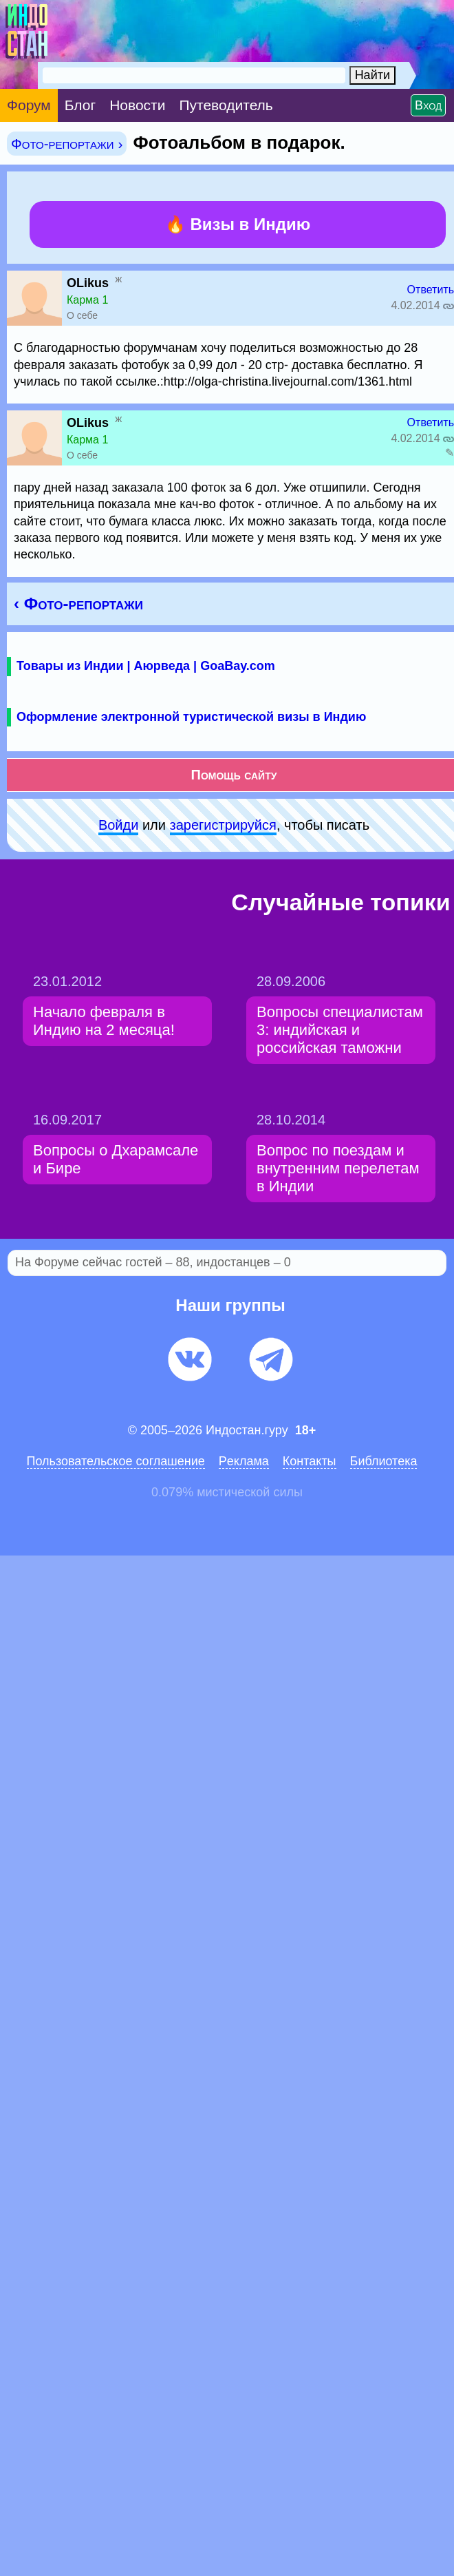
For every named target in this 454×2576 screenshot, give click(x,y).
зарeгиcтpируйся (223, 825)
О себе (82, 315)
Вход (428, 105)
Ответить (430, 289)
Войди (118, 825)
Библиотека (384, 1461)
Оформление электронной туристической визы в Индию (191, 717)
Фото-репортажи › (66, 143)
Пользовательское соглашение (116, 1461)
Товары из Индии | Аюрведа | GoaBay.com (146, 666)
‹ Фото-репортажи (78, 603)
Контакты (309, 1461)
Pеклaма (244, 1461)
